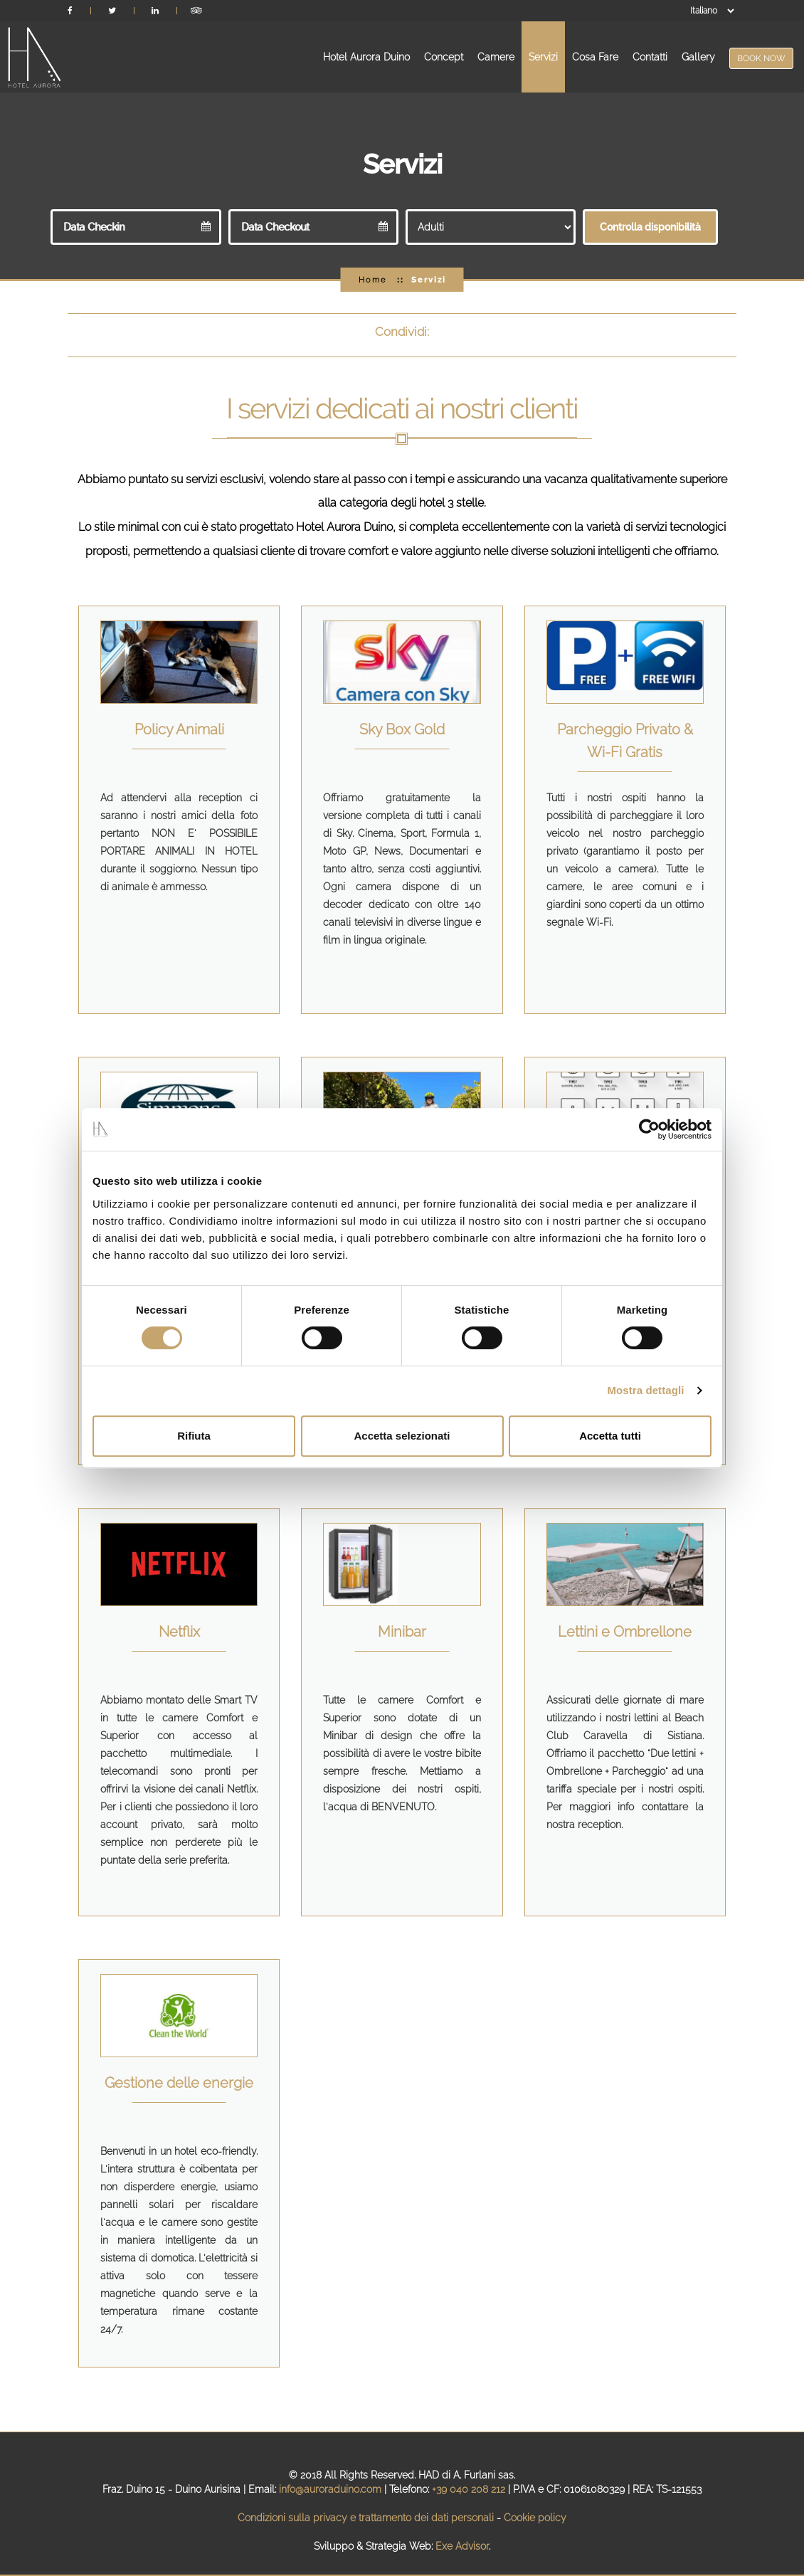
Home (372, 280)
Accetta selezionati (402, 1436)
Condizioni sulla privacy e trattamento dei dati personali (366, 2517)
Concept (443, 57)
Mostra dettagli (645, 1390)
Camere (495, 57)
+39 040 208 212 (468, 2489)
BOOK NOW (761, 58)
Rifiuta (194, 1436)
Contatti (650, 57)
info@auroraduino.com (330, 2489)
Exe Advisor (462, 2546)
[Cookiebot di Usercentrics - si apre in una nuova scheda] (649, 1129)
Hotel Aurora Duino (366, 57)
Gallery (698, 57)
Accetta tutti (610, 1436)
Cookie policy (535, 2517)
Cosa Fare (595, 57)
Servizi (543, 57)
